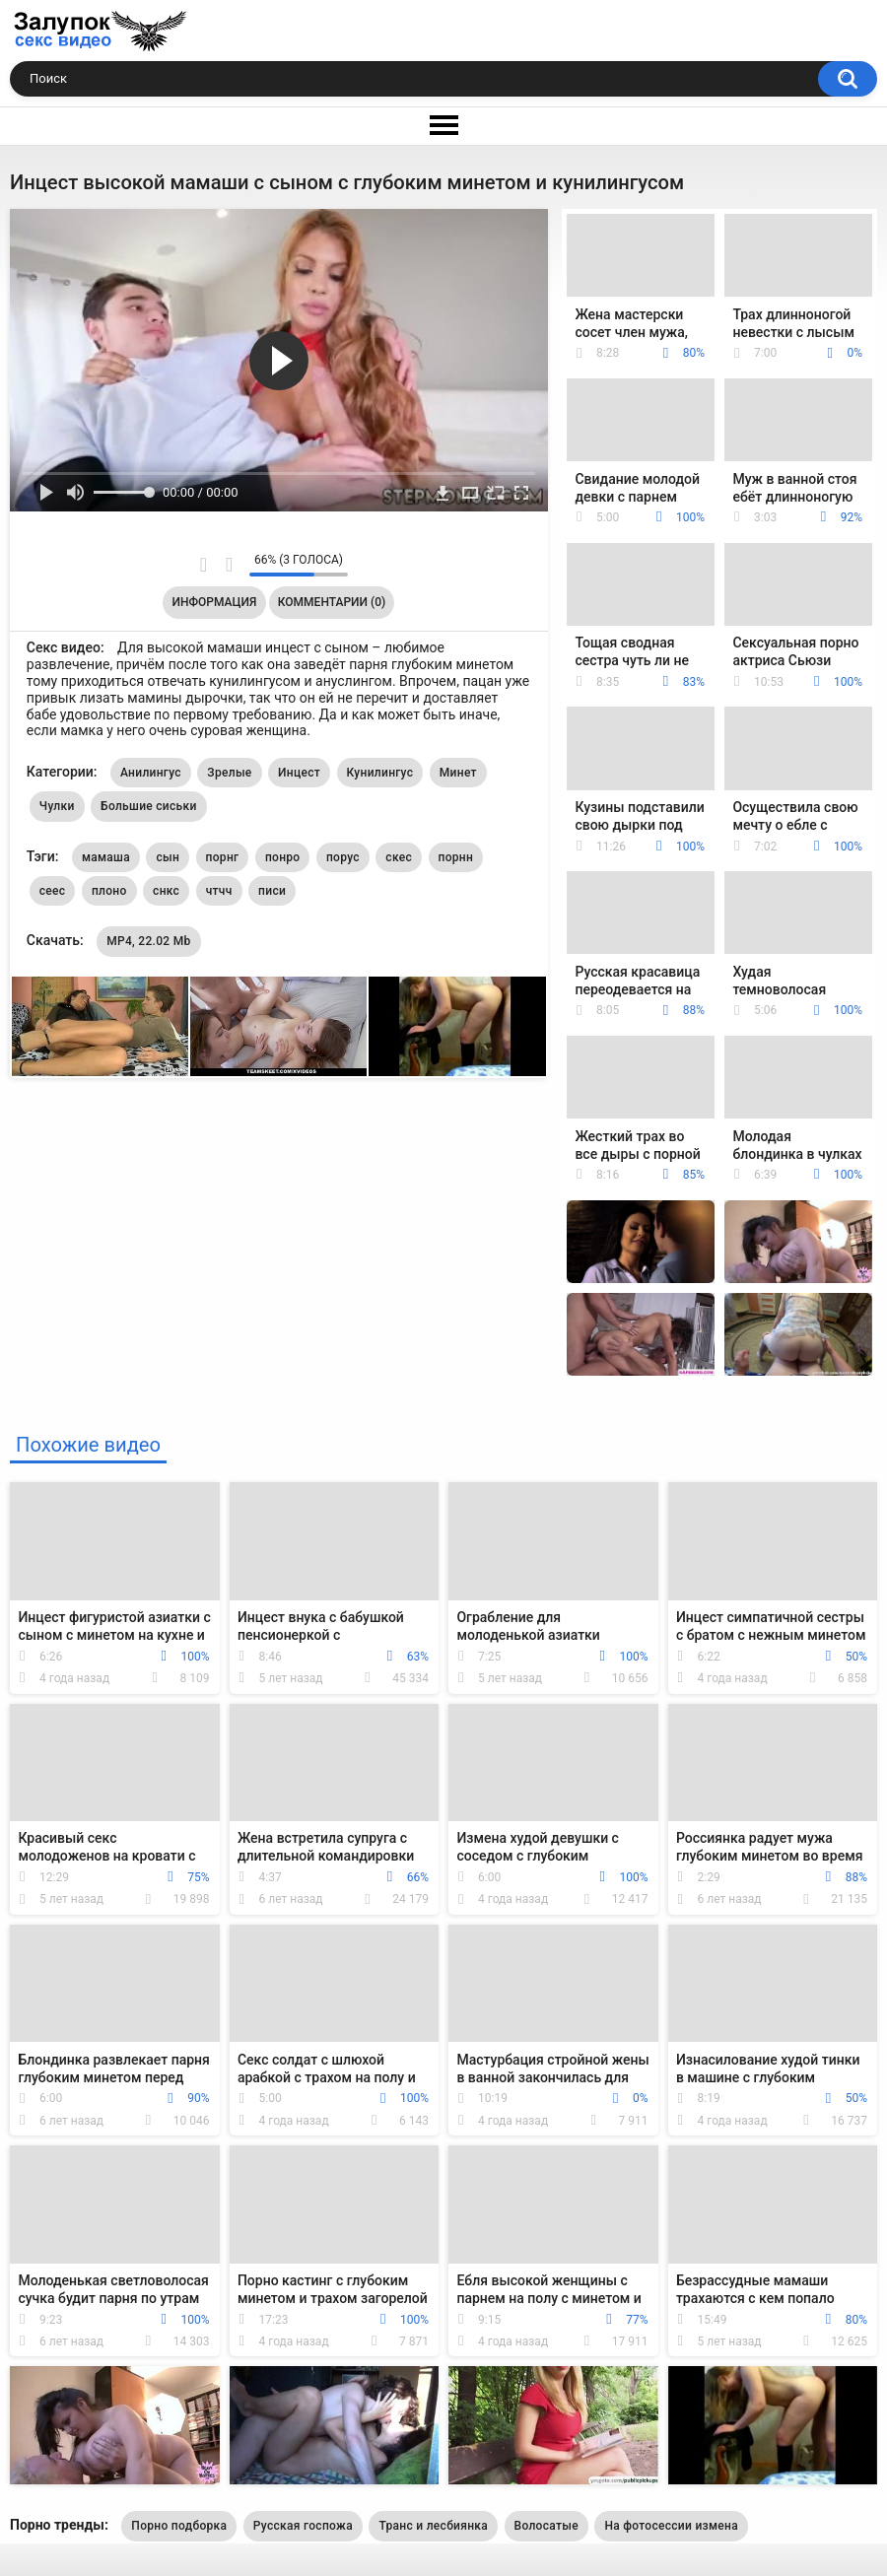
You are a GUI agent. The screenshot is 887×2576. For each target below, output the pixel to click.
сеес (52, 891)
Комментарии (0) (331, 602)
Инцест (299, 773)
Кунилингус (380, 773)
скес (398, 857)
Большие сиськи (149, 806)
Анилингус (150, 773)
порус (343, 857)
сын (167, 857)
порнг (222, 857)
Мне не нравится (229, 565)
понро (283, 857)
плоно (109, 891)
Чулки (57, 806)
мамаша (106, 857)
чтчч (219, 891)
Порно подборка (179, 2526)
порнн (456, 857)
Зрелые (229, 773)
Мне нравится (203, 565)
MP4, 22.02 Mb (148, 941)
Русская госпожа (303, 2526)
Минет (458, 773)
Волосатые (546, 2526)
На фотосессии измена (671, 2526)
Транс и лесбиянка (433, 2526)
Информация (214, 602)
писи (272, 891)
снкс (166, 891)
